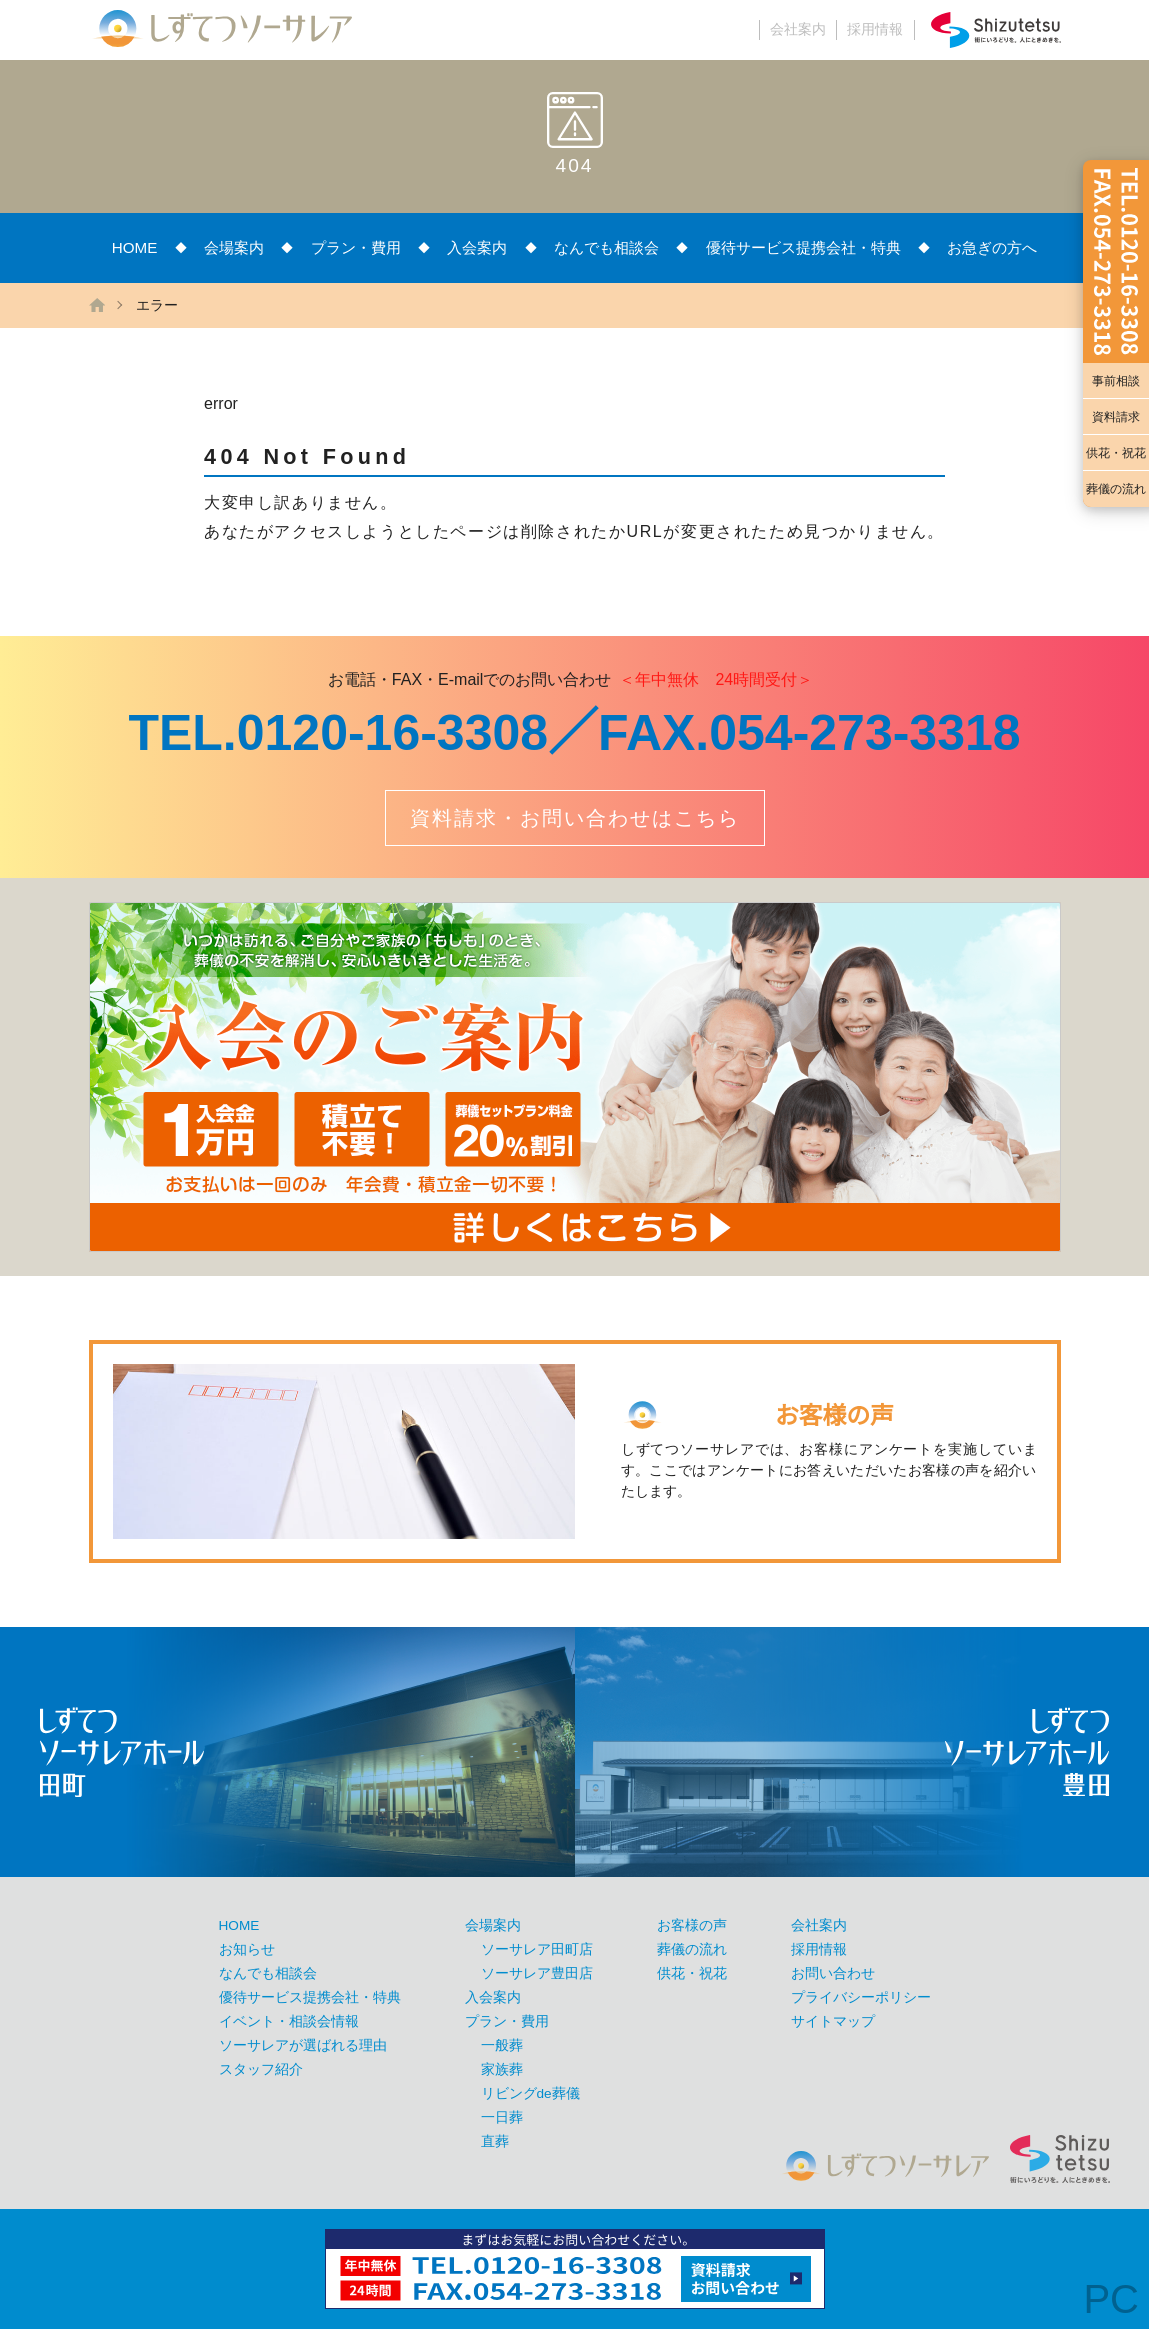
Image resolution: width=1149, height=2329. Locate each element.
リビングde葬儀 (530, 2093)
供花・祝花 (1116, 453)
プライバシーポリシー (861, 1997)
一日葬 (502, 2117)
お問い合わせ (833, 1973)
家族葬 (502, 2069)
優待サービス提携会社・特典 (803, 247)
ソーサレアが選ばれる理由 (303, 2045)
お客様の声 (692, 1925)
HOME (135, 247)
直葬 (495, 2141)
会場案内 (234, 247)
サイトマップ (833, 2021)
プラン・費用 (356, 247)
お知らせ (247, 1949)
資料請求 (1116, 417)
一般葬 (502, 2045)
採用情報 (875, 29)
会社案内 (798, 29)
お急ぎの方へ (992, 247)
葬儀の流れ (1116, 489)
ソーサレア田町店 (537, 1949)
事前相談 (1116, 381)
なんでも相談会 (606, 247)
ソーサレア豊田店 (537, 1973)
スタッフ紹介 (261, 2069)
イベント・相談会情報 (289, 2021)
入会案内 (477, 247)
